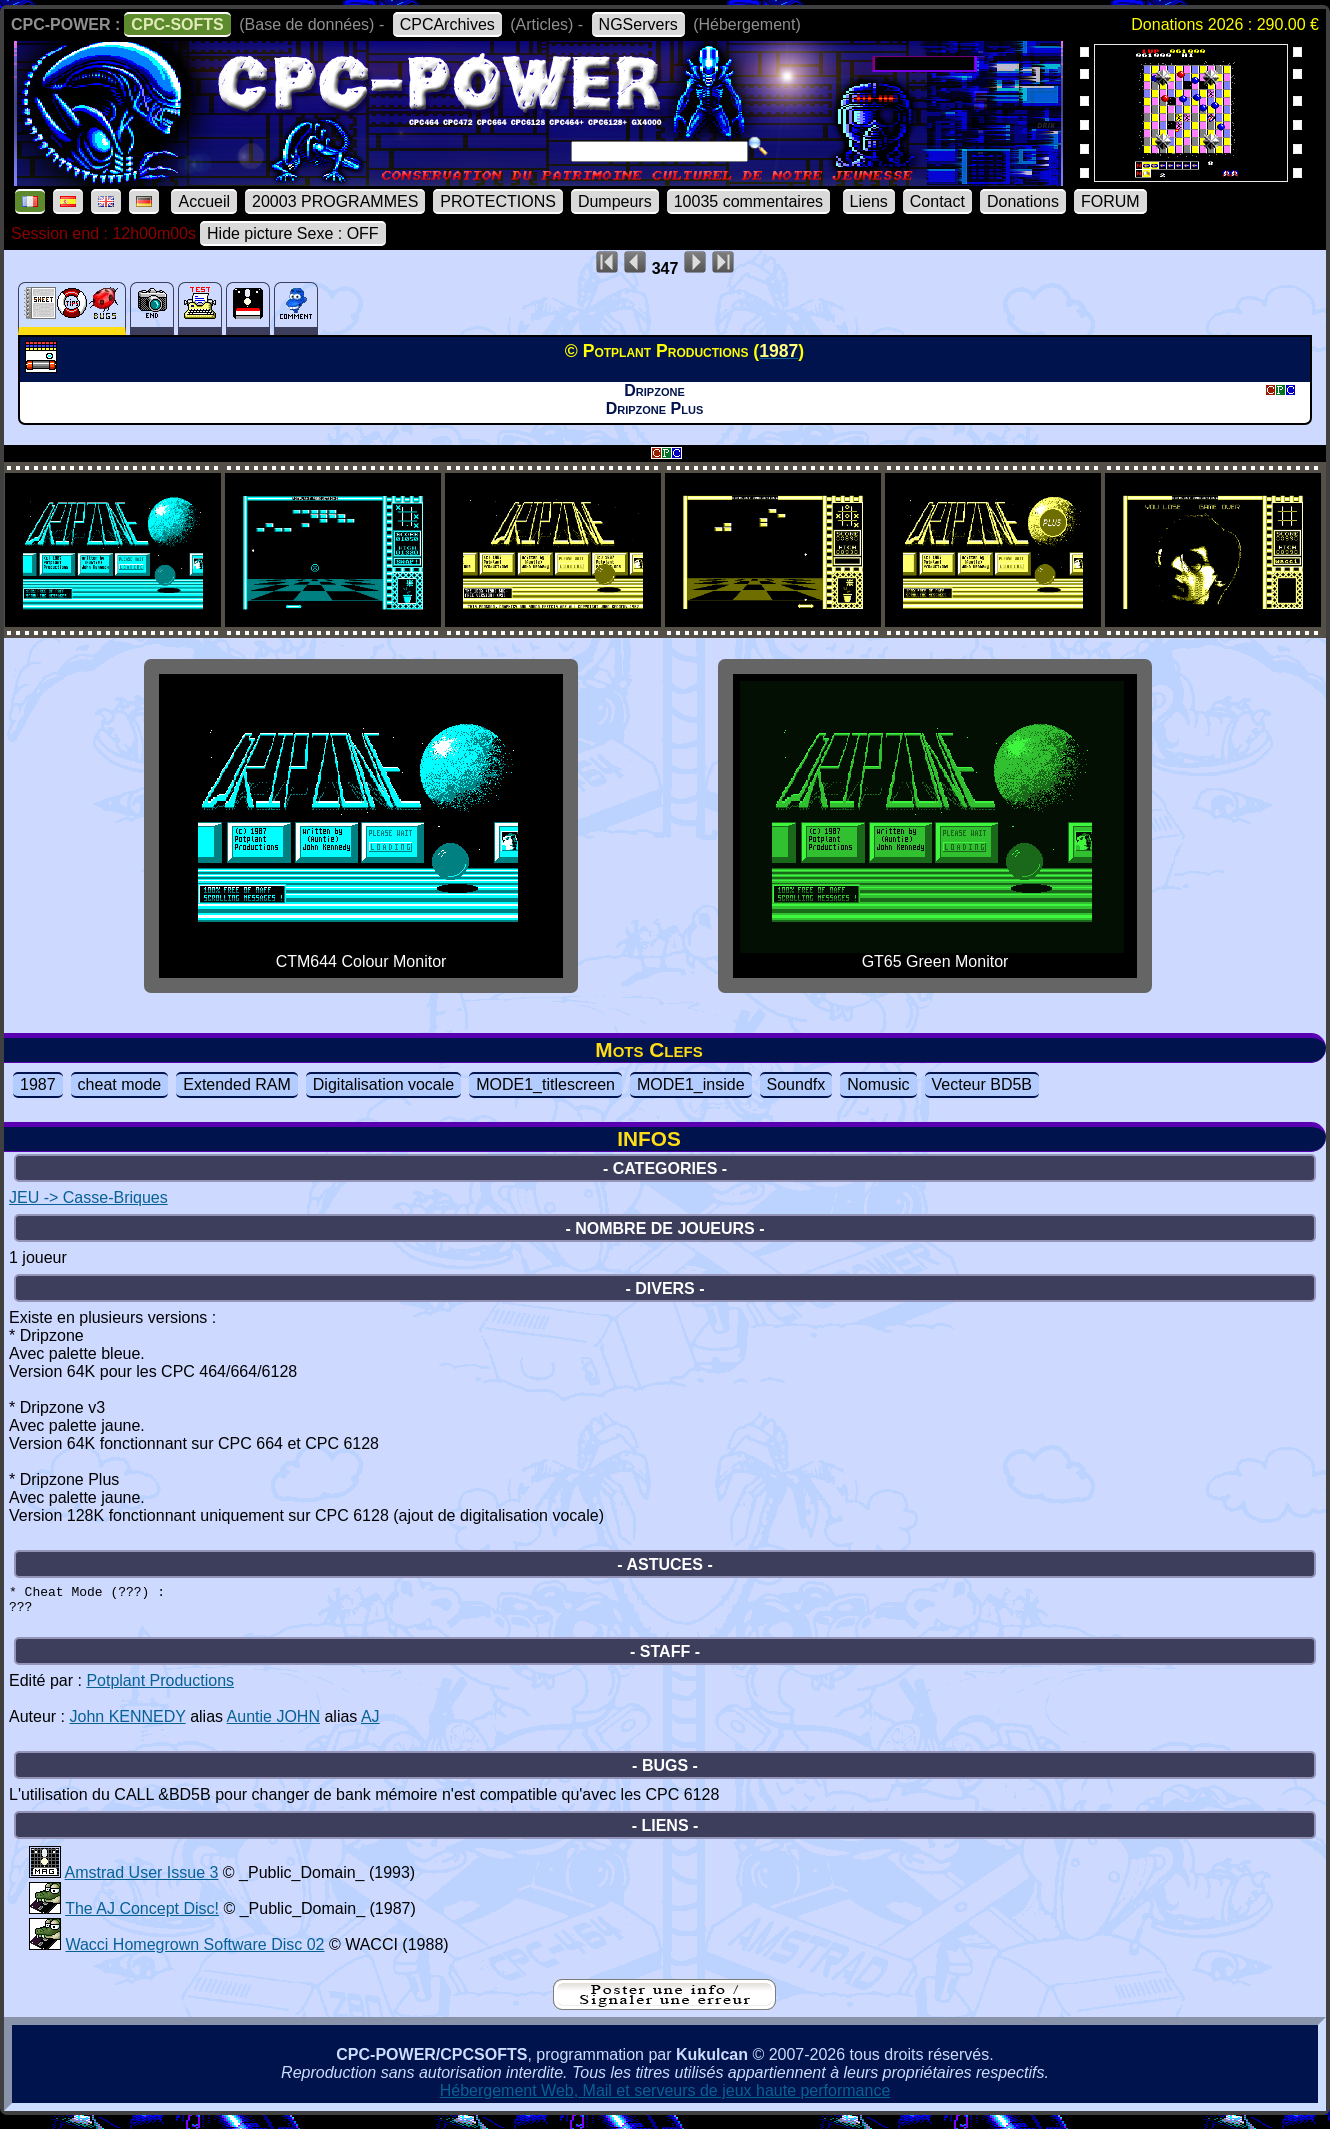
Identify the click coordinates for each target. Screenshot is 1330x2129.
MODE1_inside (691, 1084)
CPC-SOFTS (177, 24)
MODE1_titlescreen (545, 1084)
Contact (937, 201)
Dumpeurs (615, 201)
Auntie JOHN (273, 1725)
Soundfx (796, 1084)
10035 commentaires (748, 201)
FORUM (1110, 201)
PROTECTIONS (498, 201)
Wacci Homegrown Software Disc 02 (194, 1953)
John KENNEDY (127, 1725)
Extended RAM (237, 1084)
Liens (869, 201)
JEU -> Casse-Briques (88, 1197)
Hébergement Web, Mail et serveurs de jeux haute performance (665, 2099)
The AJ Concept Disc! (142, 1917)
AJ (370, 1725)
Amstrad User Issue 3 (142, 1881)
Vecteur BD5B (982, 1084)
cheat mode (120, 1084)
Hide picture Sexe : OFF (293, 233)
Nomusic (878, 1084)
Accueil (204, 201)
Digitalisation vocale (383, 1084)
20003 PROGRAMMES (335, 201)
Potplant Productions (160, 1689)
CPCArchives (447, 24)
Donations (1023, 201)
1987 (38, 1084)
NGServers (638, 24)
